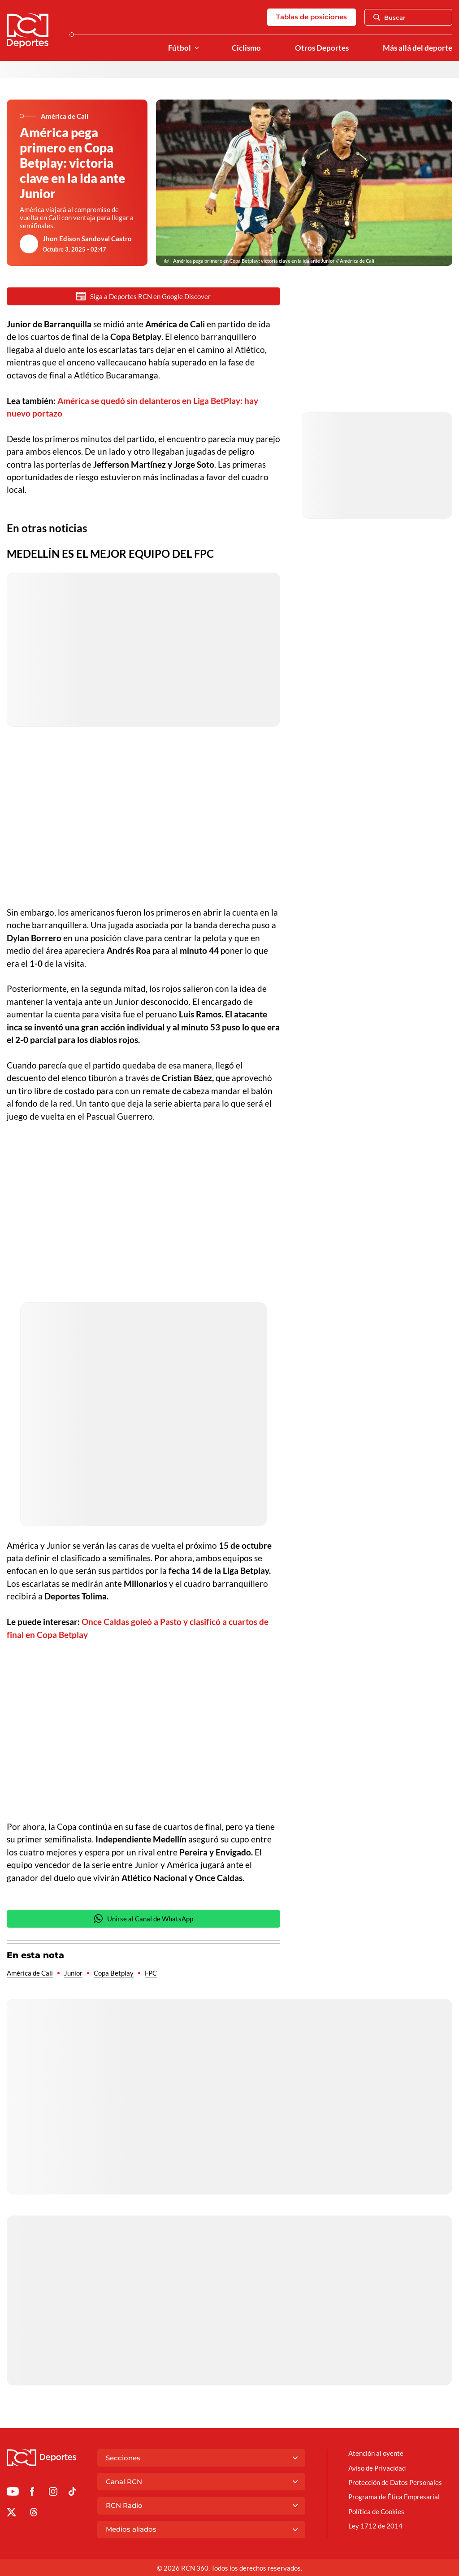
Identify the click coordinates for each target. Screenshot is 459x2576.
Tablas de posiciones (311, 17)
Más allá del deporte (417, 47)
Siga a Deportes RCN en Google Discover (143, 296)
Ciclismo (246, 47)
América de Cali (30, 1974)
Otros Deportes (322, 47)
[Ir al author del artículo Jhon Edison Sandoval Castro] (29, 244)
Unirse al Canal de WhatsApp (143, 1919)
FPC (151, 1974)
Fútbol (179, 47)
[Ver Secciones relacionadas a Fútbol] (196, 48)
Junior (73, 1974)
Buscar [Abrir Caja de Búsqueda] (389, 17)
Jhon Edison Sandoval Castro (87, 239)
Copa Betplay (114, 1974)
